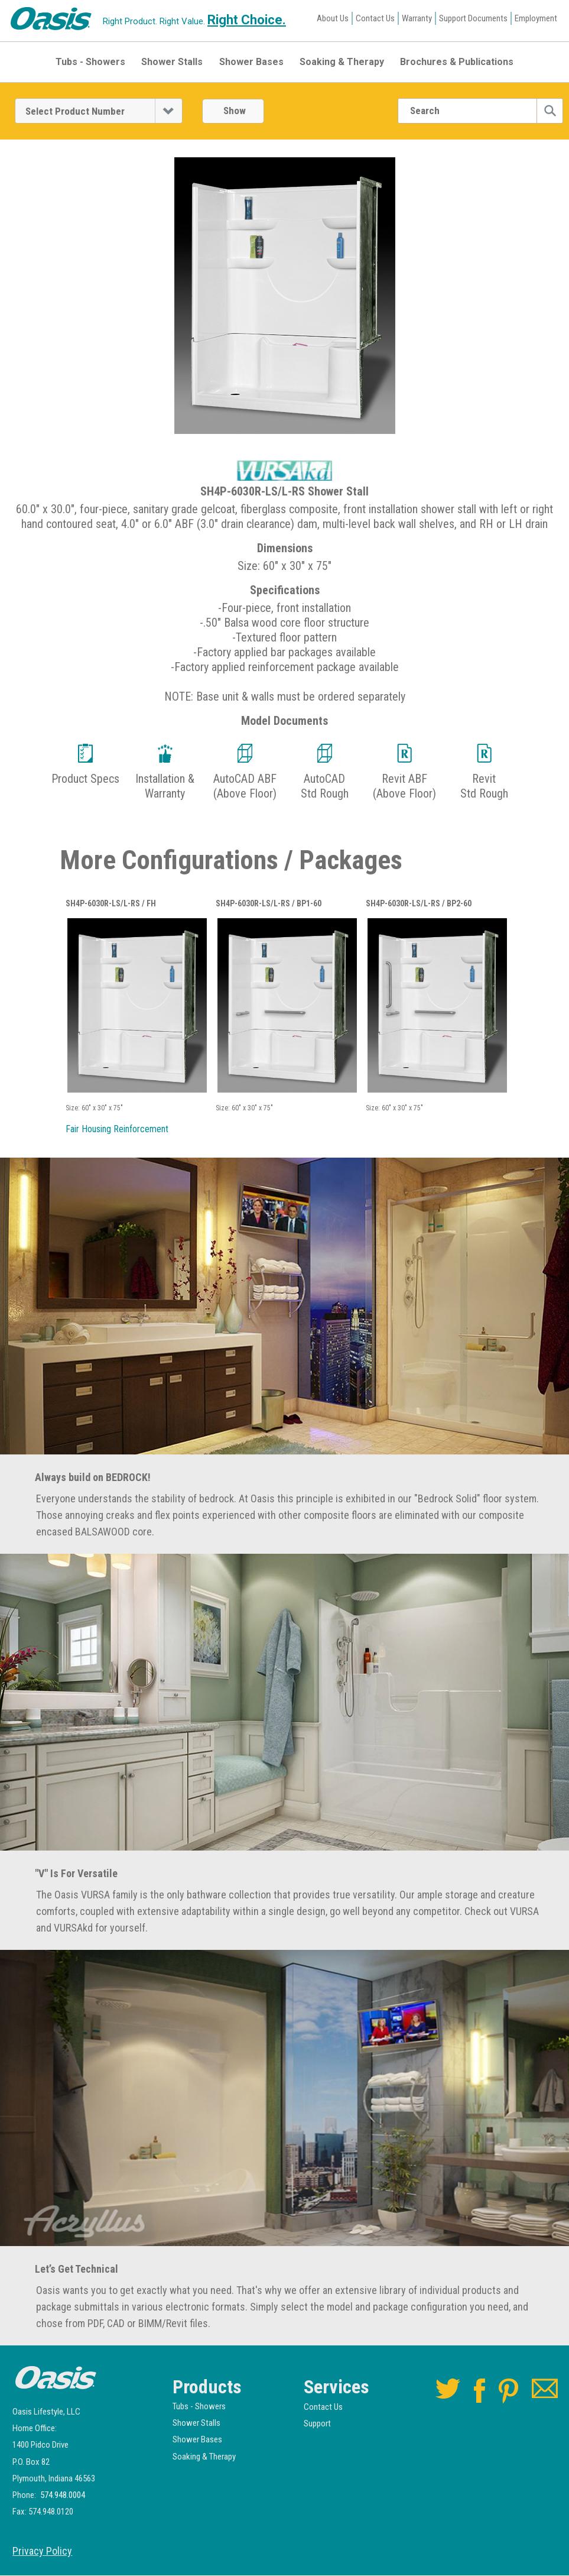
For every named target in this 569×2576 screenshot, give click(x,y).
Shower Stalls (172, 61)
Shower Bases (251, 61)
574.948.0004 (62, 2495)
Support (317, 2424)
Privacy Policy (42, 2552)
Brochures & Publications (456, 61)
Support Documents (473, 18)
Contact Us (375, 18)
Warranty (417, 18)
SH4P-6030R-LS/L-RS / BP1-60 (268, 904)
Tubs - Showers (90, 61)
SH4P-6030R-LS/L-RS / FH (111, 904)
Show (234, 110)
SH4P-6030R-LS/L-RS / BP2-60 (419, 904)
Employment (536, 18)
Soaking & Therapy (342, 61)
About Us (333, 18)
